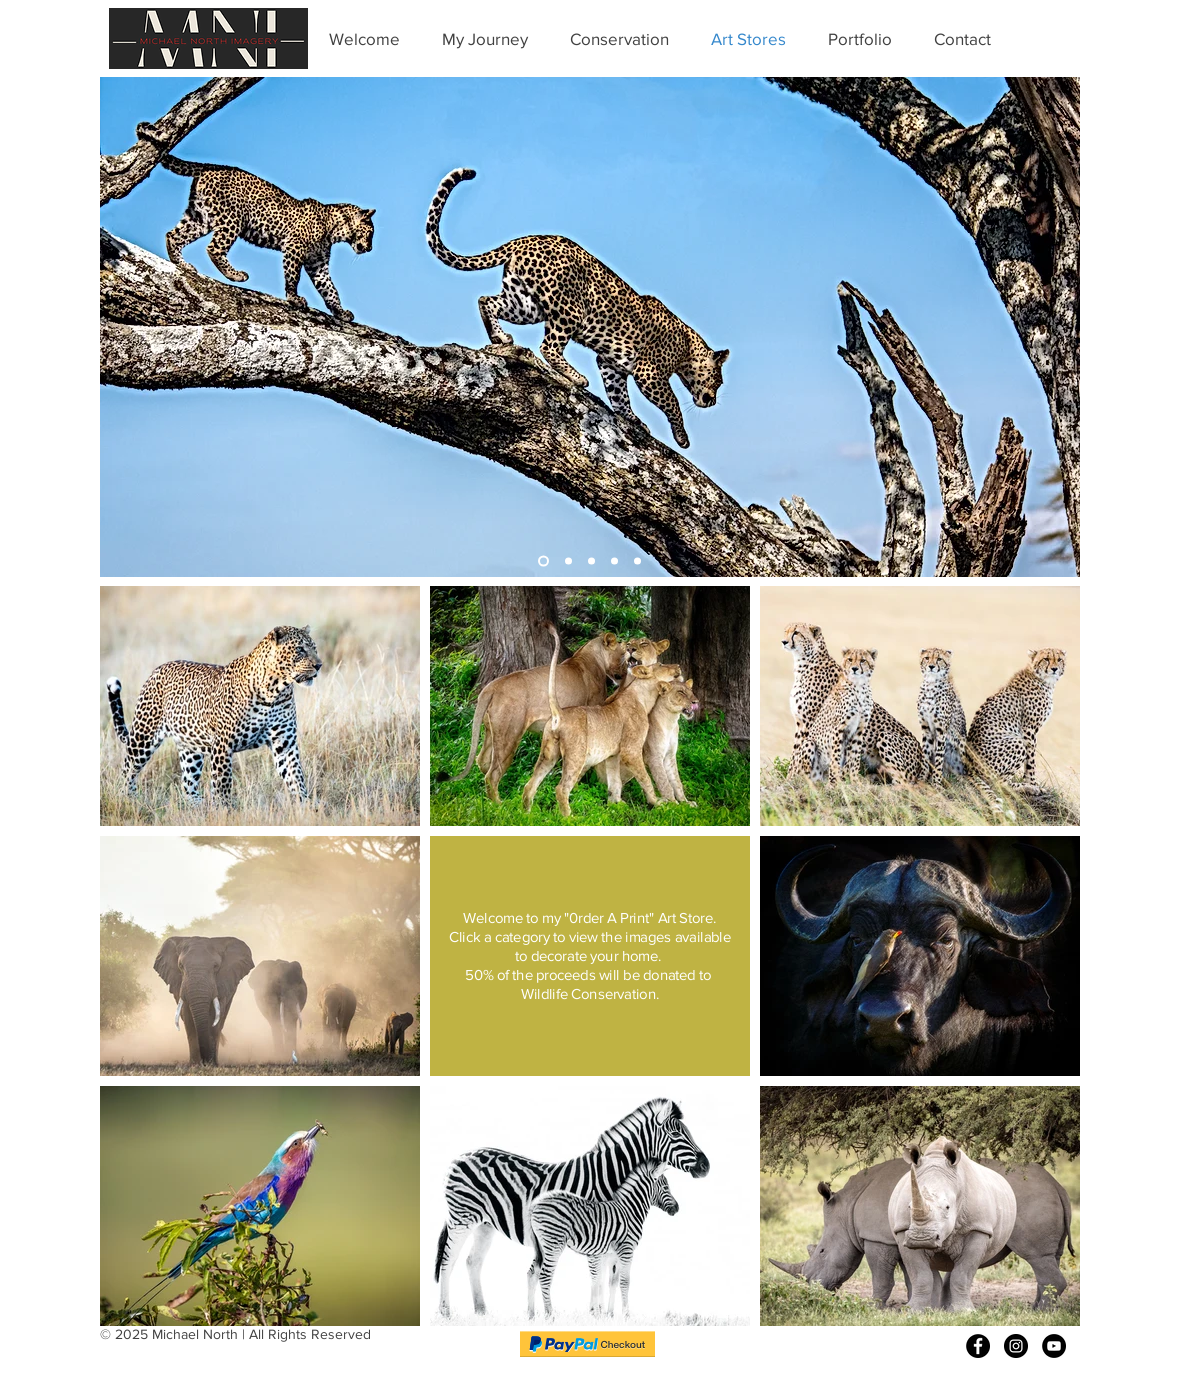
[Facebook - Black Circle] (978, 1346)
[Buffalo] (614, 561)
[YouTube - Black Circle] (1054, 1346)
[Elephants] (568, 561)
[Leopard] (543, 561)
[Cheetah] (591, 561)
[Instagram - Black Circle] (1016, 1346)
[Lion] (637, 561)
